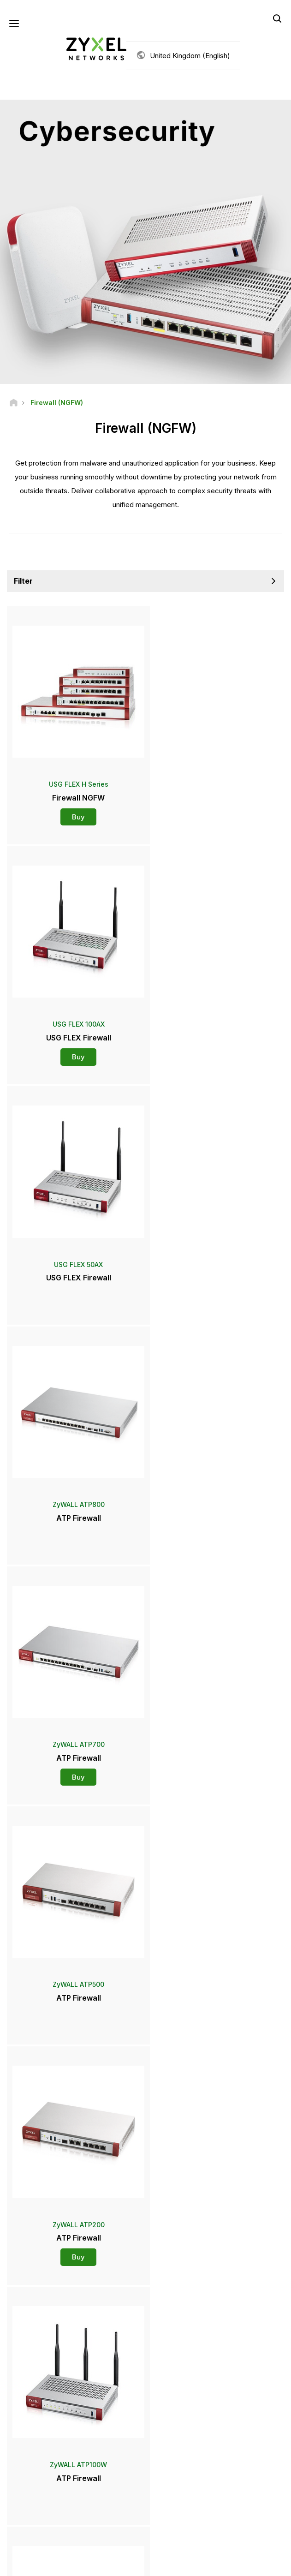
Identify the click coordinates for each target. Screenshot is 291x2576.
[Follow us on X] (166, 2520)
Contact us (145, 2213)
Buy (75, 811)
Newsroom (30, 2317)
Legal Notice (72, 2562)
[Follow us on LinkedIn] (143, 2520)
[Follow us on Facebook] (95, 2520)
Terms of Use (117, 2562)
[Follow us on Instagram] (189, 2520)
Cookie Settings (214, 2562)
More (145, 2038)
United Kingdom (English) (190, 55)
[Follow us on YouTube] (119, 2520)
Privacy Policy (163, 2562)
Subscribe (190, 2464)
